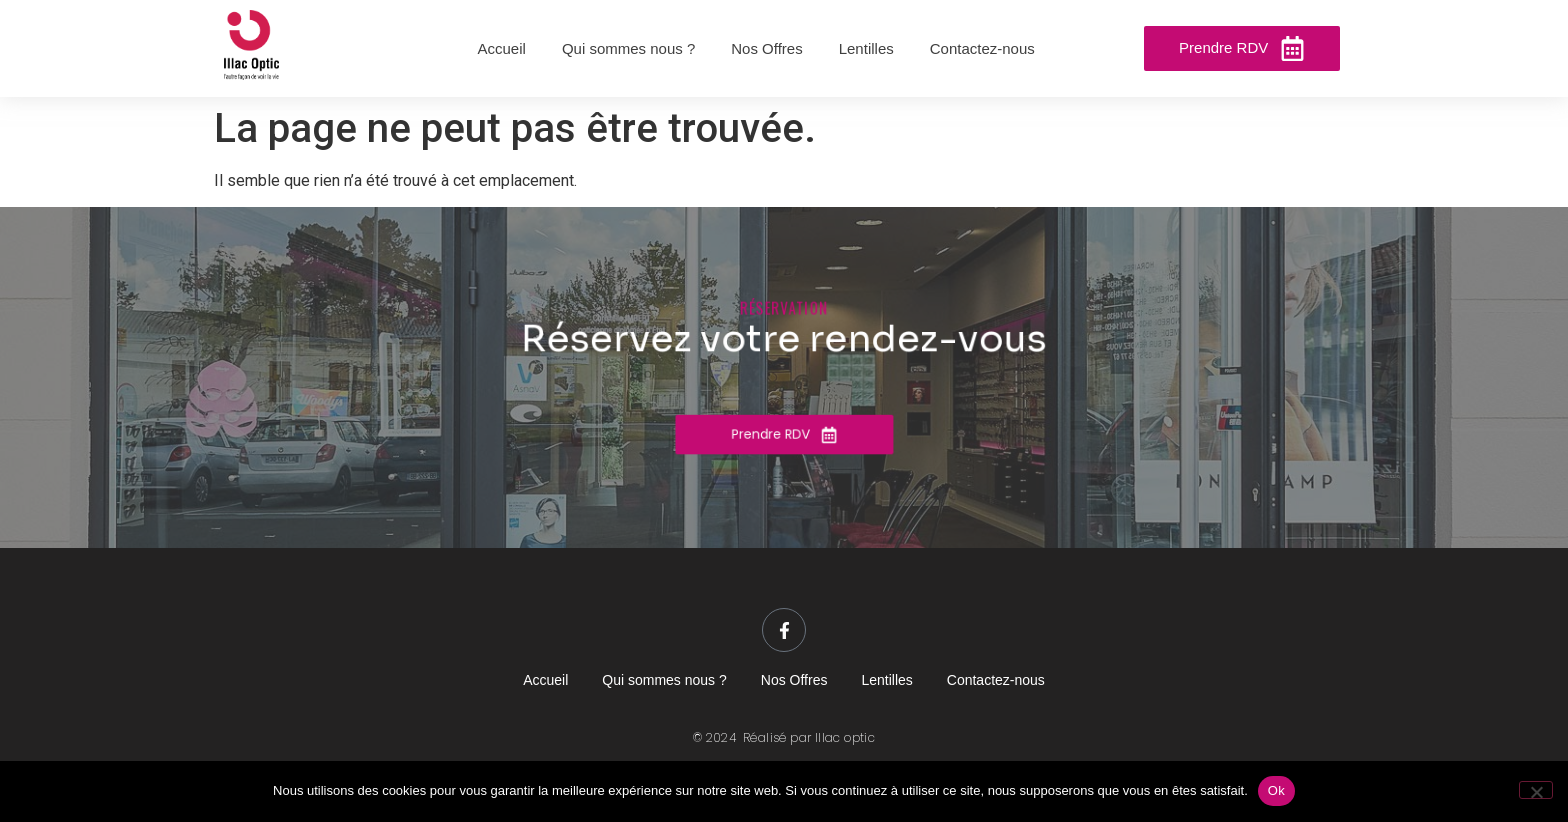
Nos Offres (794, 680)
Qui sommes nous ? (664, 680)
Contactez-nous (996, 680)
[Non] (1536, 790)
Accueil (545, 680)
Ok (1276, 790)
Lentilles (886, 680)
